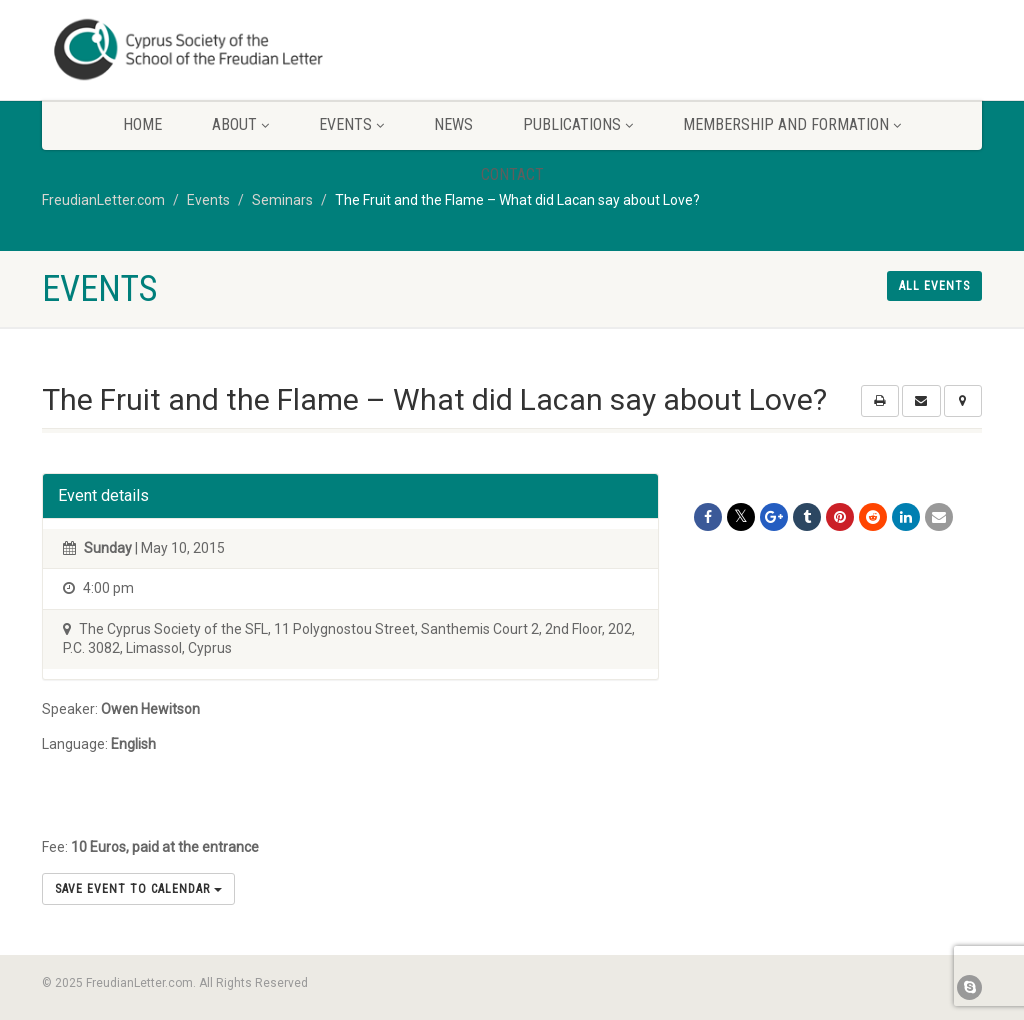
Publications (578, 124)
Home (142, 124)
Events (351, 124)
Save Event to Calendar (138, 889)
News (453, 124)
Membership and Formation (792, 124)
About (240, 124)
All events (934, 286)
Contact (512, 174)
